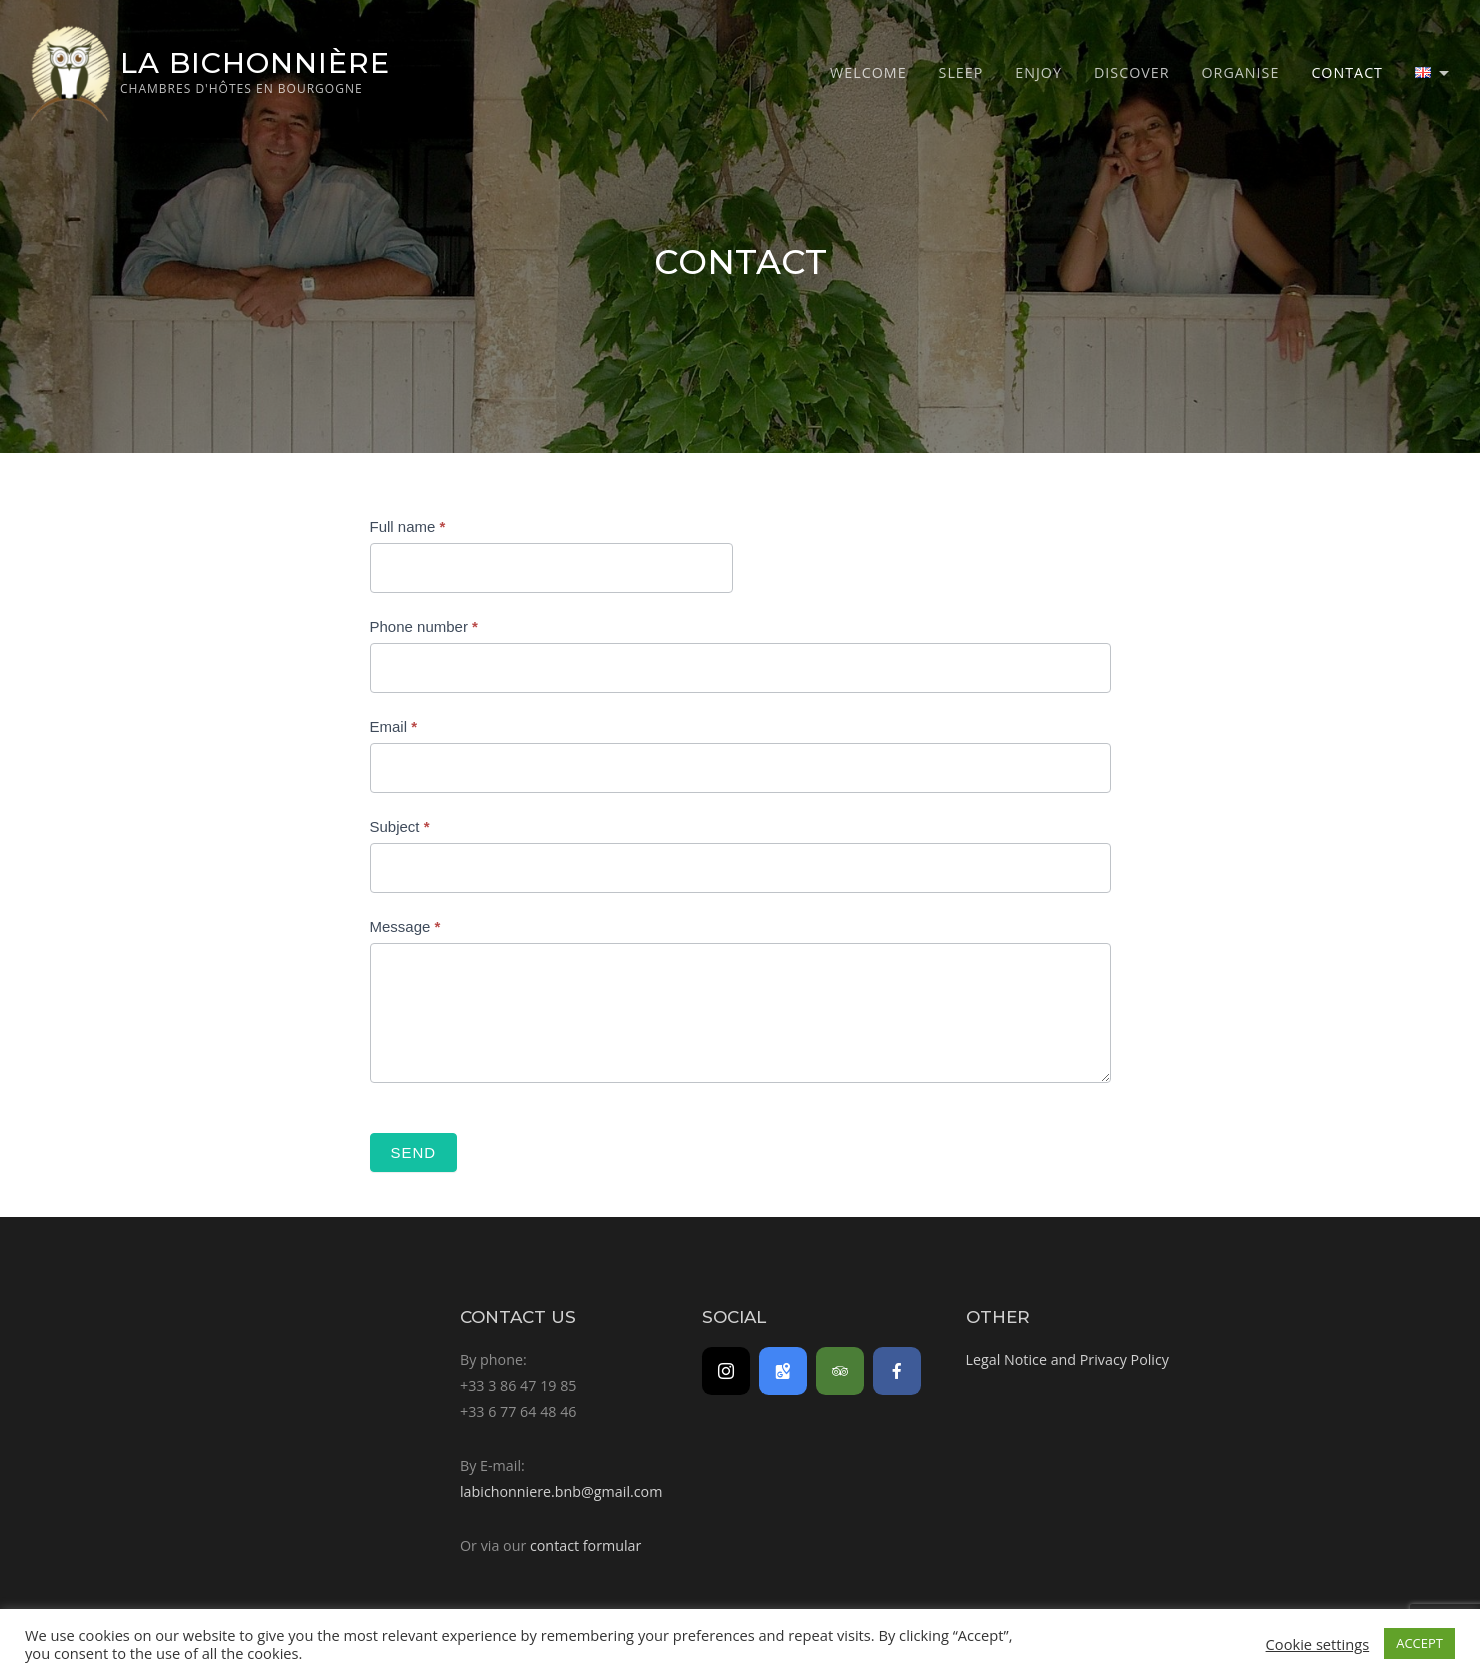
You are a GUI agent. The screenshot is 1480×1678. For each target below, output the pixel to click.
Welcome (868, 72)
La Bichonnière (255, 62)
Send (414, 1152)
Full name (408, 526)
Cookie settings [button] (1318, 1644)
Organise (1241, 72)
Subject (400, 826)
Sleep (961, 72)
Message (405, 926)
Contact (1347, 72)
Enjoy (1038, 72)
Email (394, 726)
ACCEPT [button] (1419, 1643)
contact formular (585, 1545)
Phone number (424, 626)
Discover (1132, 72)
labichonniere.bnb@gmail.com (561, 1491)
